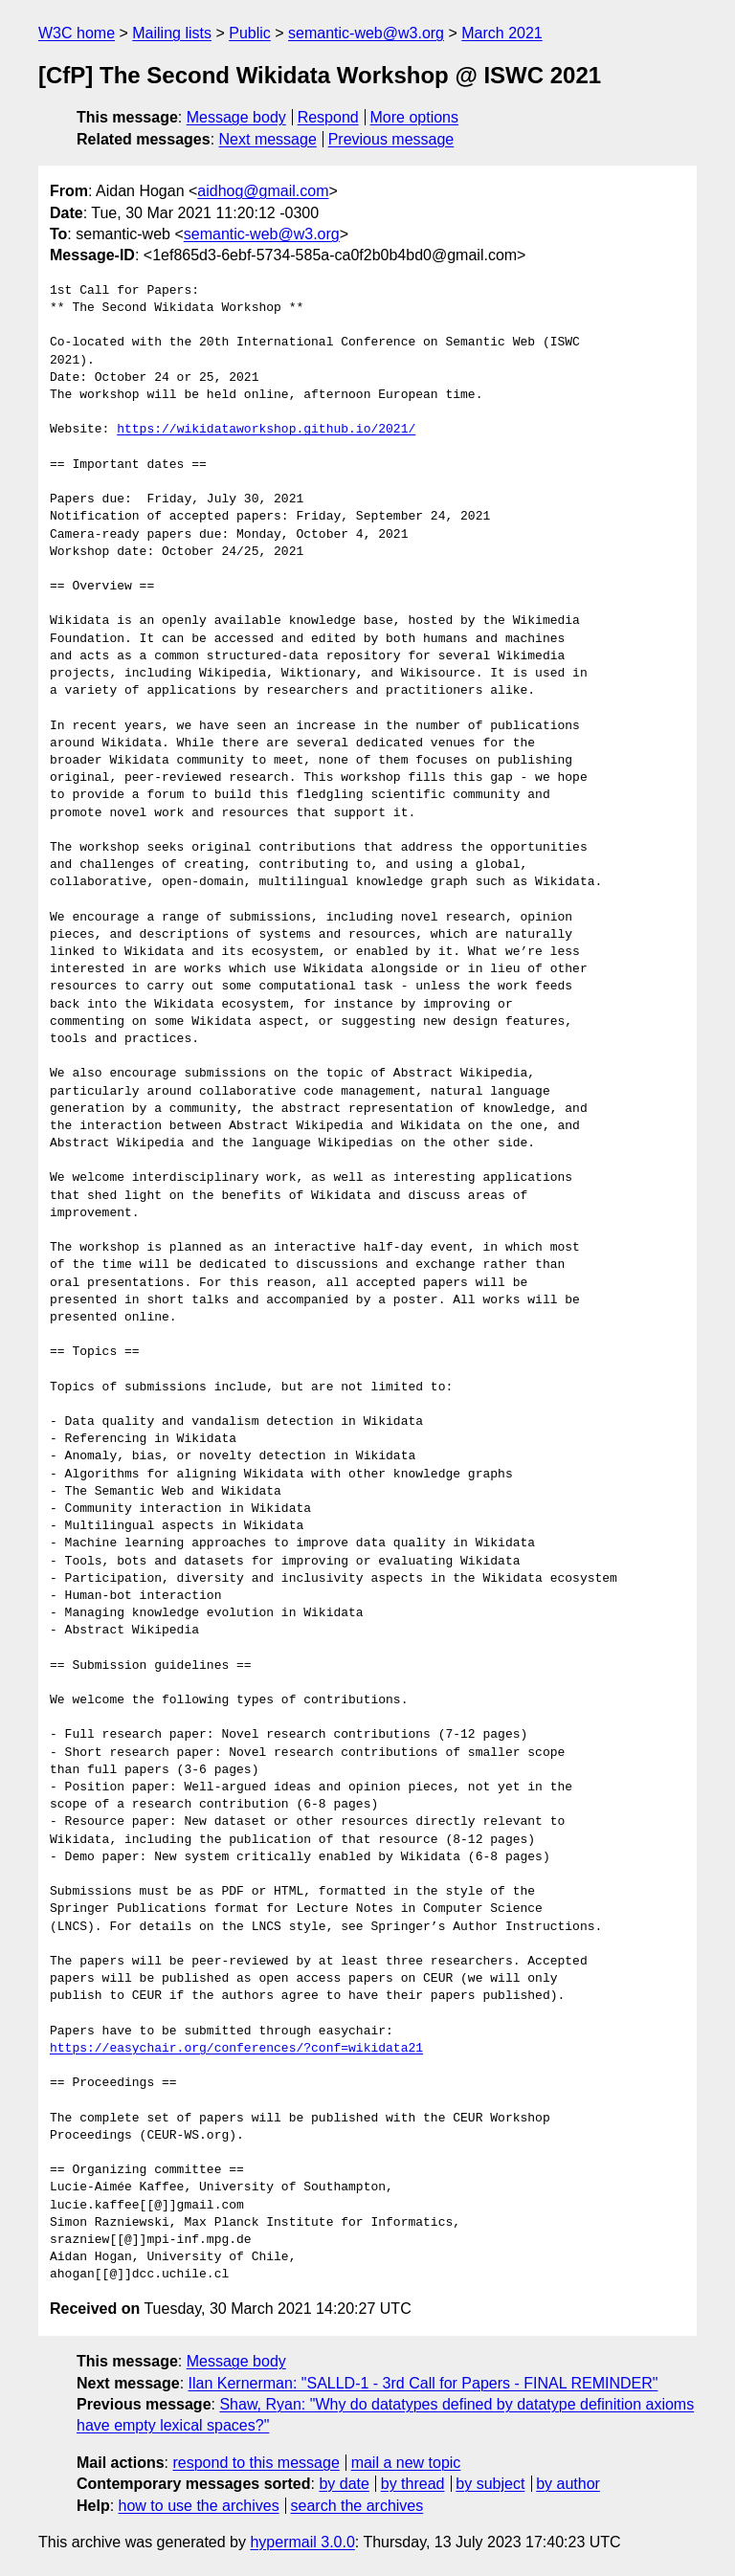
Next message (268, 139)
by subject (490, 2484)
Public (250, 33)
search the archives (357, 2506)
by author (568, 2484)
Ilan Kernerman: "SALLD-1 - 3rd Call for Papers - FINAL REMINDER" (423, 2383)
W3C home (76, 33)
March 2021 (502, 33)
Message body (236, 117)
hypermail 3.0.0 (302, 2542)
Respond (328, 117)
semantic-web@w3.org (366, 33)
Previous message (391, 139)
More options (414, 117)
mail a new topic (406, 2462)
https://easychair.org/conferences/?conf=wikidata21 (236, 2048)
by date (343, 2484)
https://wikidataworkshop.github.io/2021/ (266, 429)
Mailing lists (172, 33)
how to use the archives (199, 2506)
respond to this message (255, 2462)
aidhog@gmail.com (262, 191)
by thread (413, 2484)
